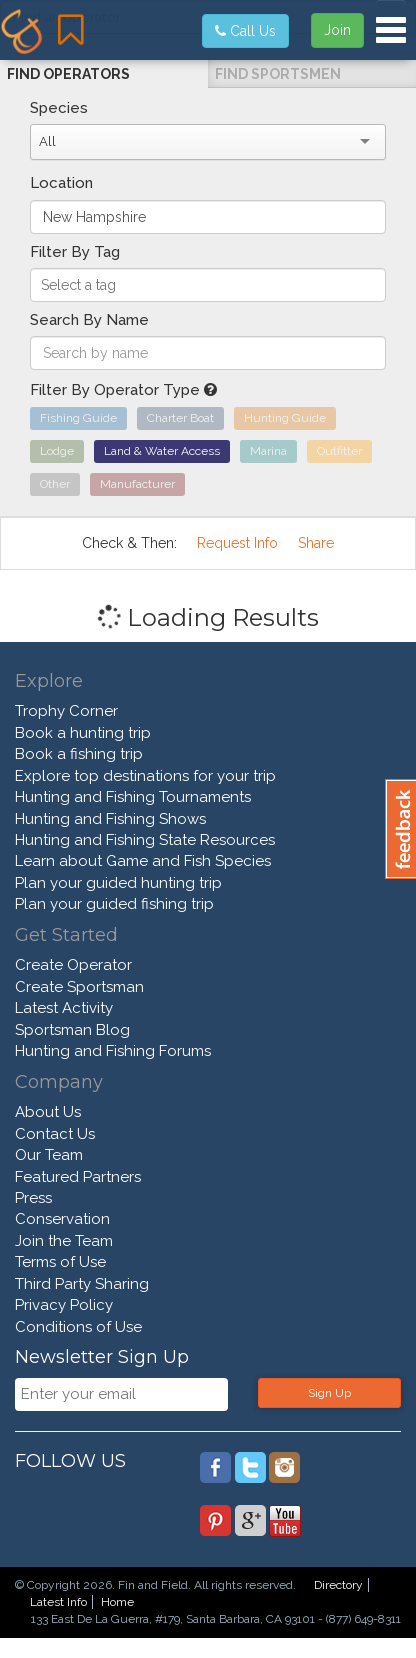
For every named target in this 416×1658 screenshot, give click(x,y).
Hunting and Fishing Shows (110, 819)
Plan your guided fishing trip (114, 904)
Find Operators (68, 74)
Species (59, 108)
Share (316, 543)
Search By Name (89, 320)
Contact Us (55, 1134)
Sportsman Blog (72, 1030)
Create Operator (73, 965)
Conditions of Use (78, 1327)
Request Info (237, 543)
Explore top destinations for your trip (145, 776)
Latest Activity (64, 1008)
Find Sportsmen (278, 74)
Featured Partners (78, 1177)
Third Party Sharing (82, 1284)
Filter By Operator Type (123, 390)
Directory (338, 1585)
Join (337, 30)
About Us (48, 1112)
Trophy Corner (66, 711)
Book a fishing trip (79, 754)
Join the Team (64, 1241)
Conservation (62, 1219)
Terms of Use (60, 1262)
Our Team (49, 1155)
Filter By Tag (75, 252)
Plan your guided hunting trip (118, 883)
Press (33, 1198)
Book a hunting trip (83, 733)
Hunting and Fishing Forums (113, 1051)
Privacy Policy (64, 1305)
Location (61, 183)
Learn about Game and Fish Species (143, 861)
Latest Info (58, 1602)
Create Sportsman (79, 987)
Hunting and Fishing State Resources (145, 840)
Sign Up (329, 1393)
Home (117, 1602)
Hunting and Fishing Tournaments (133, 797)
